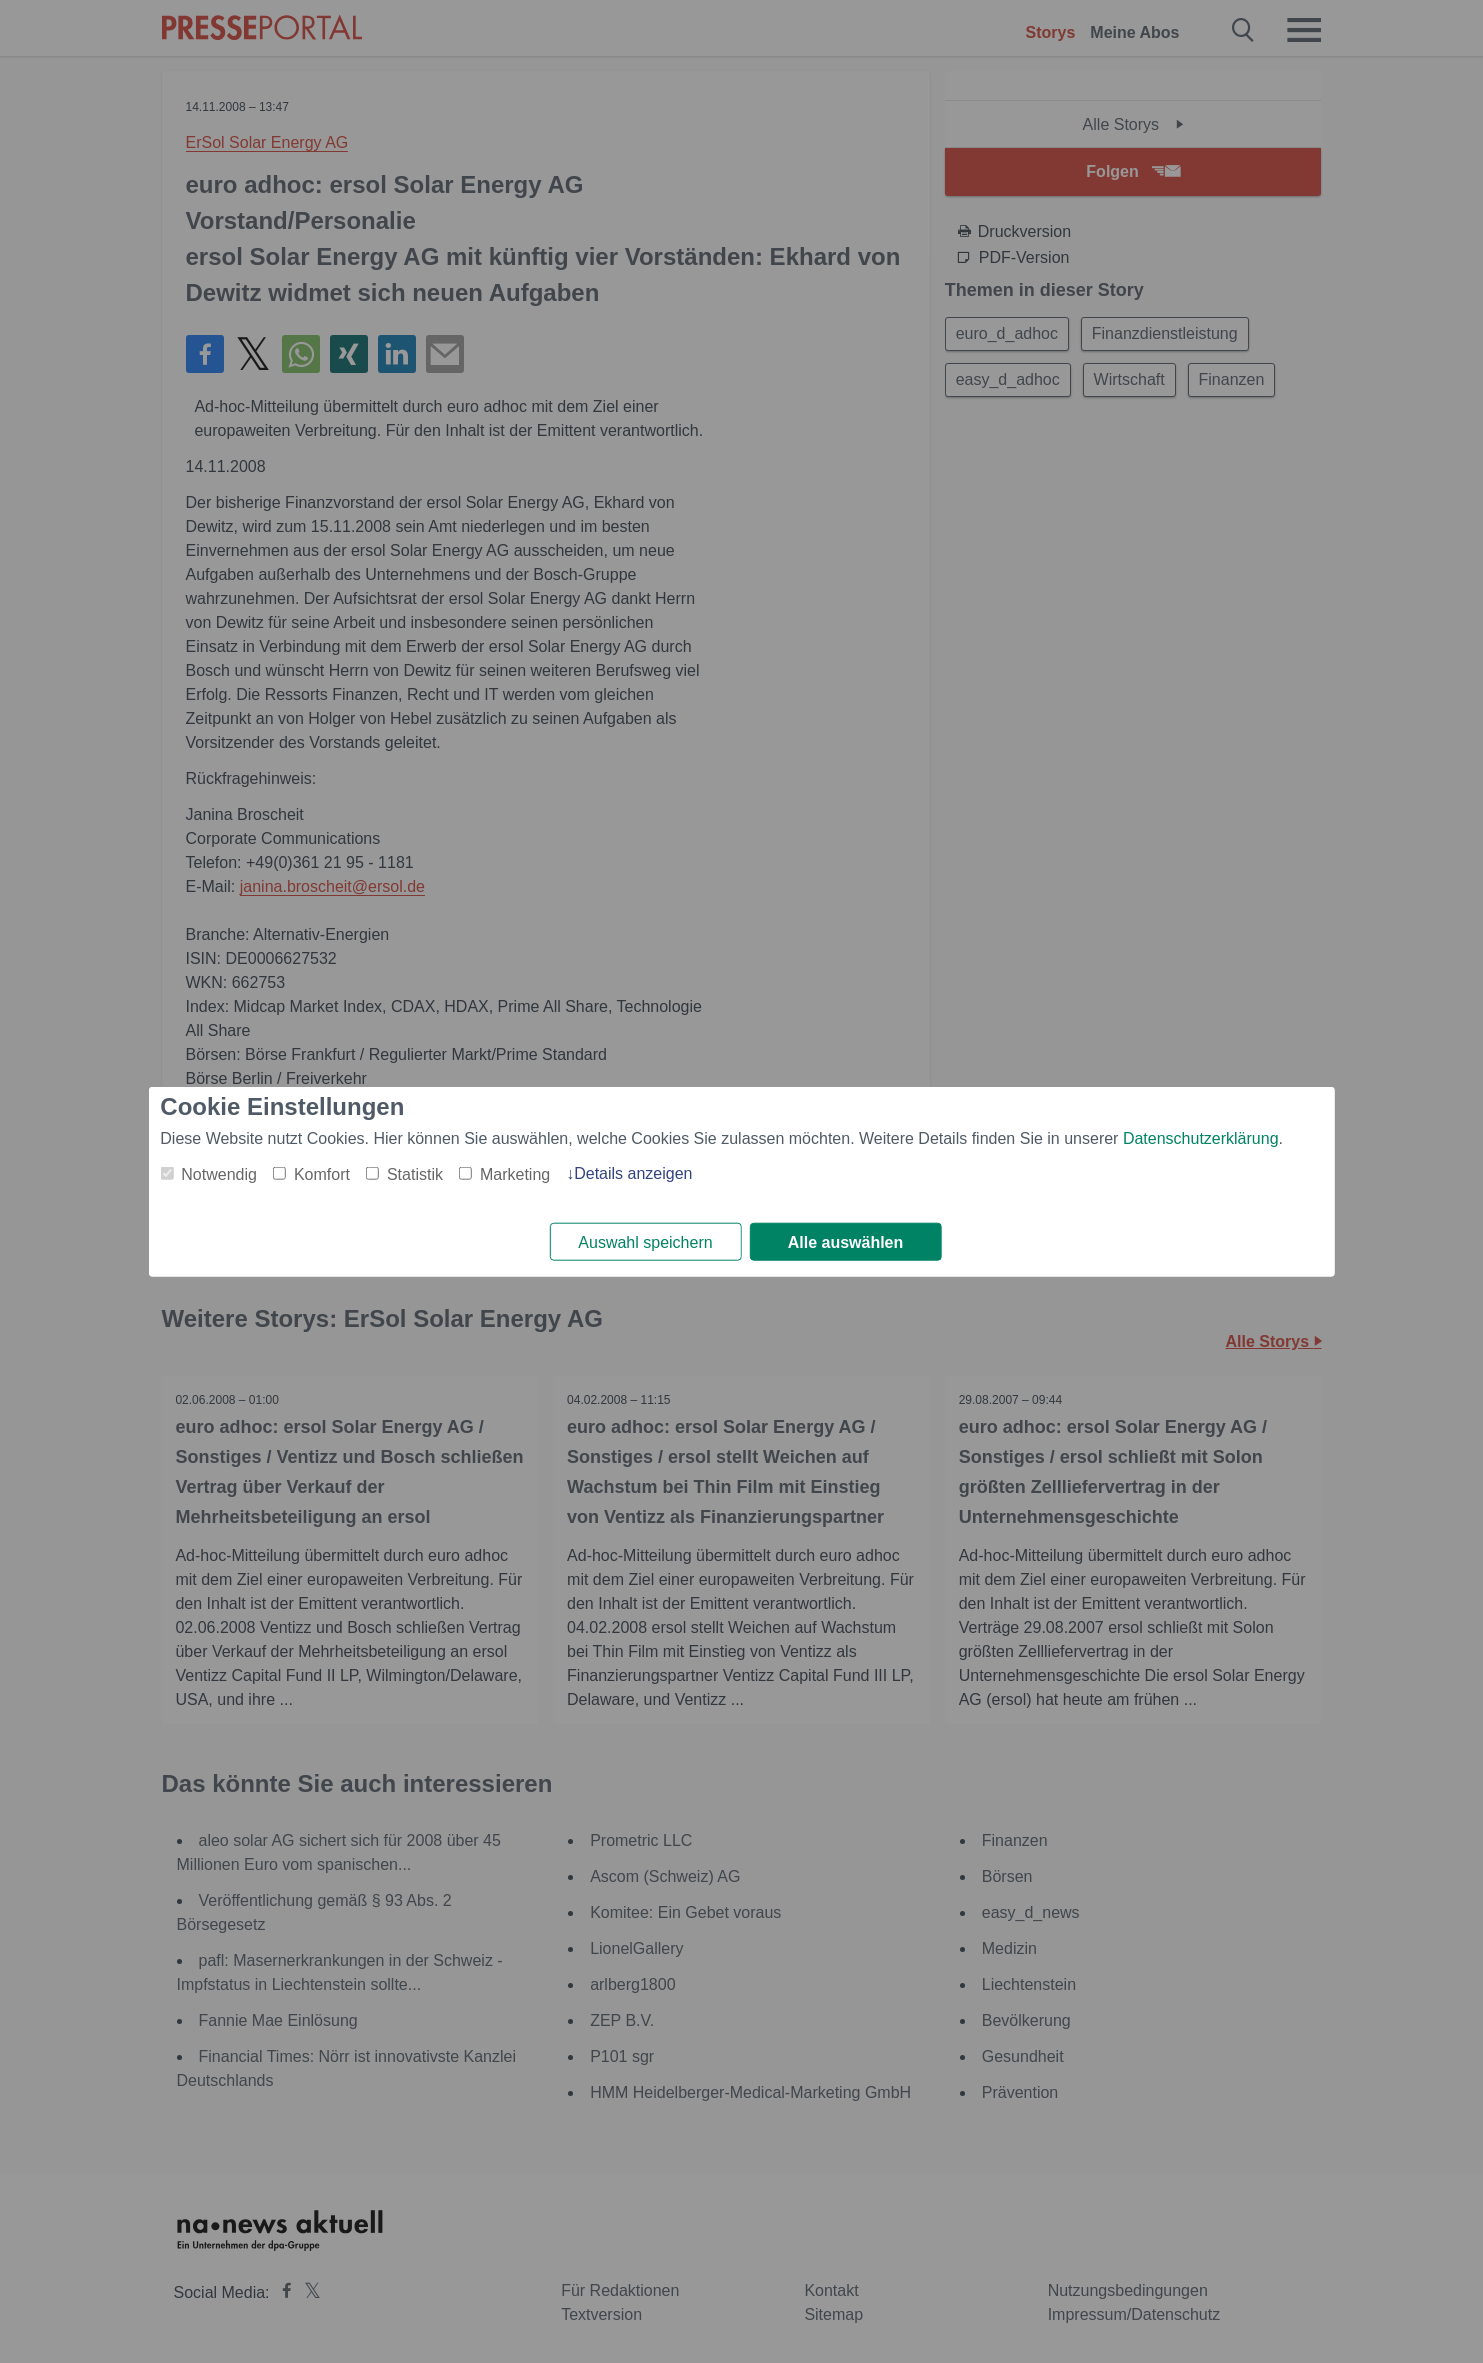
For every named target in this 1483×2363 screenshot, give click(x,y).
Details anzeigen (633, 1172)
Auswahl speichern (645, 1242)
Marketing (515, 1173)
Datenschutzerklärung (1201, 1137)
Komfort (322, 1173)
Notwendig (219, 1173)
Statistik (415, 1173)
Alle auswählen (846, 1242)
